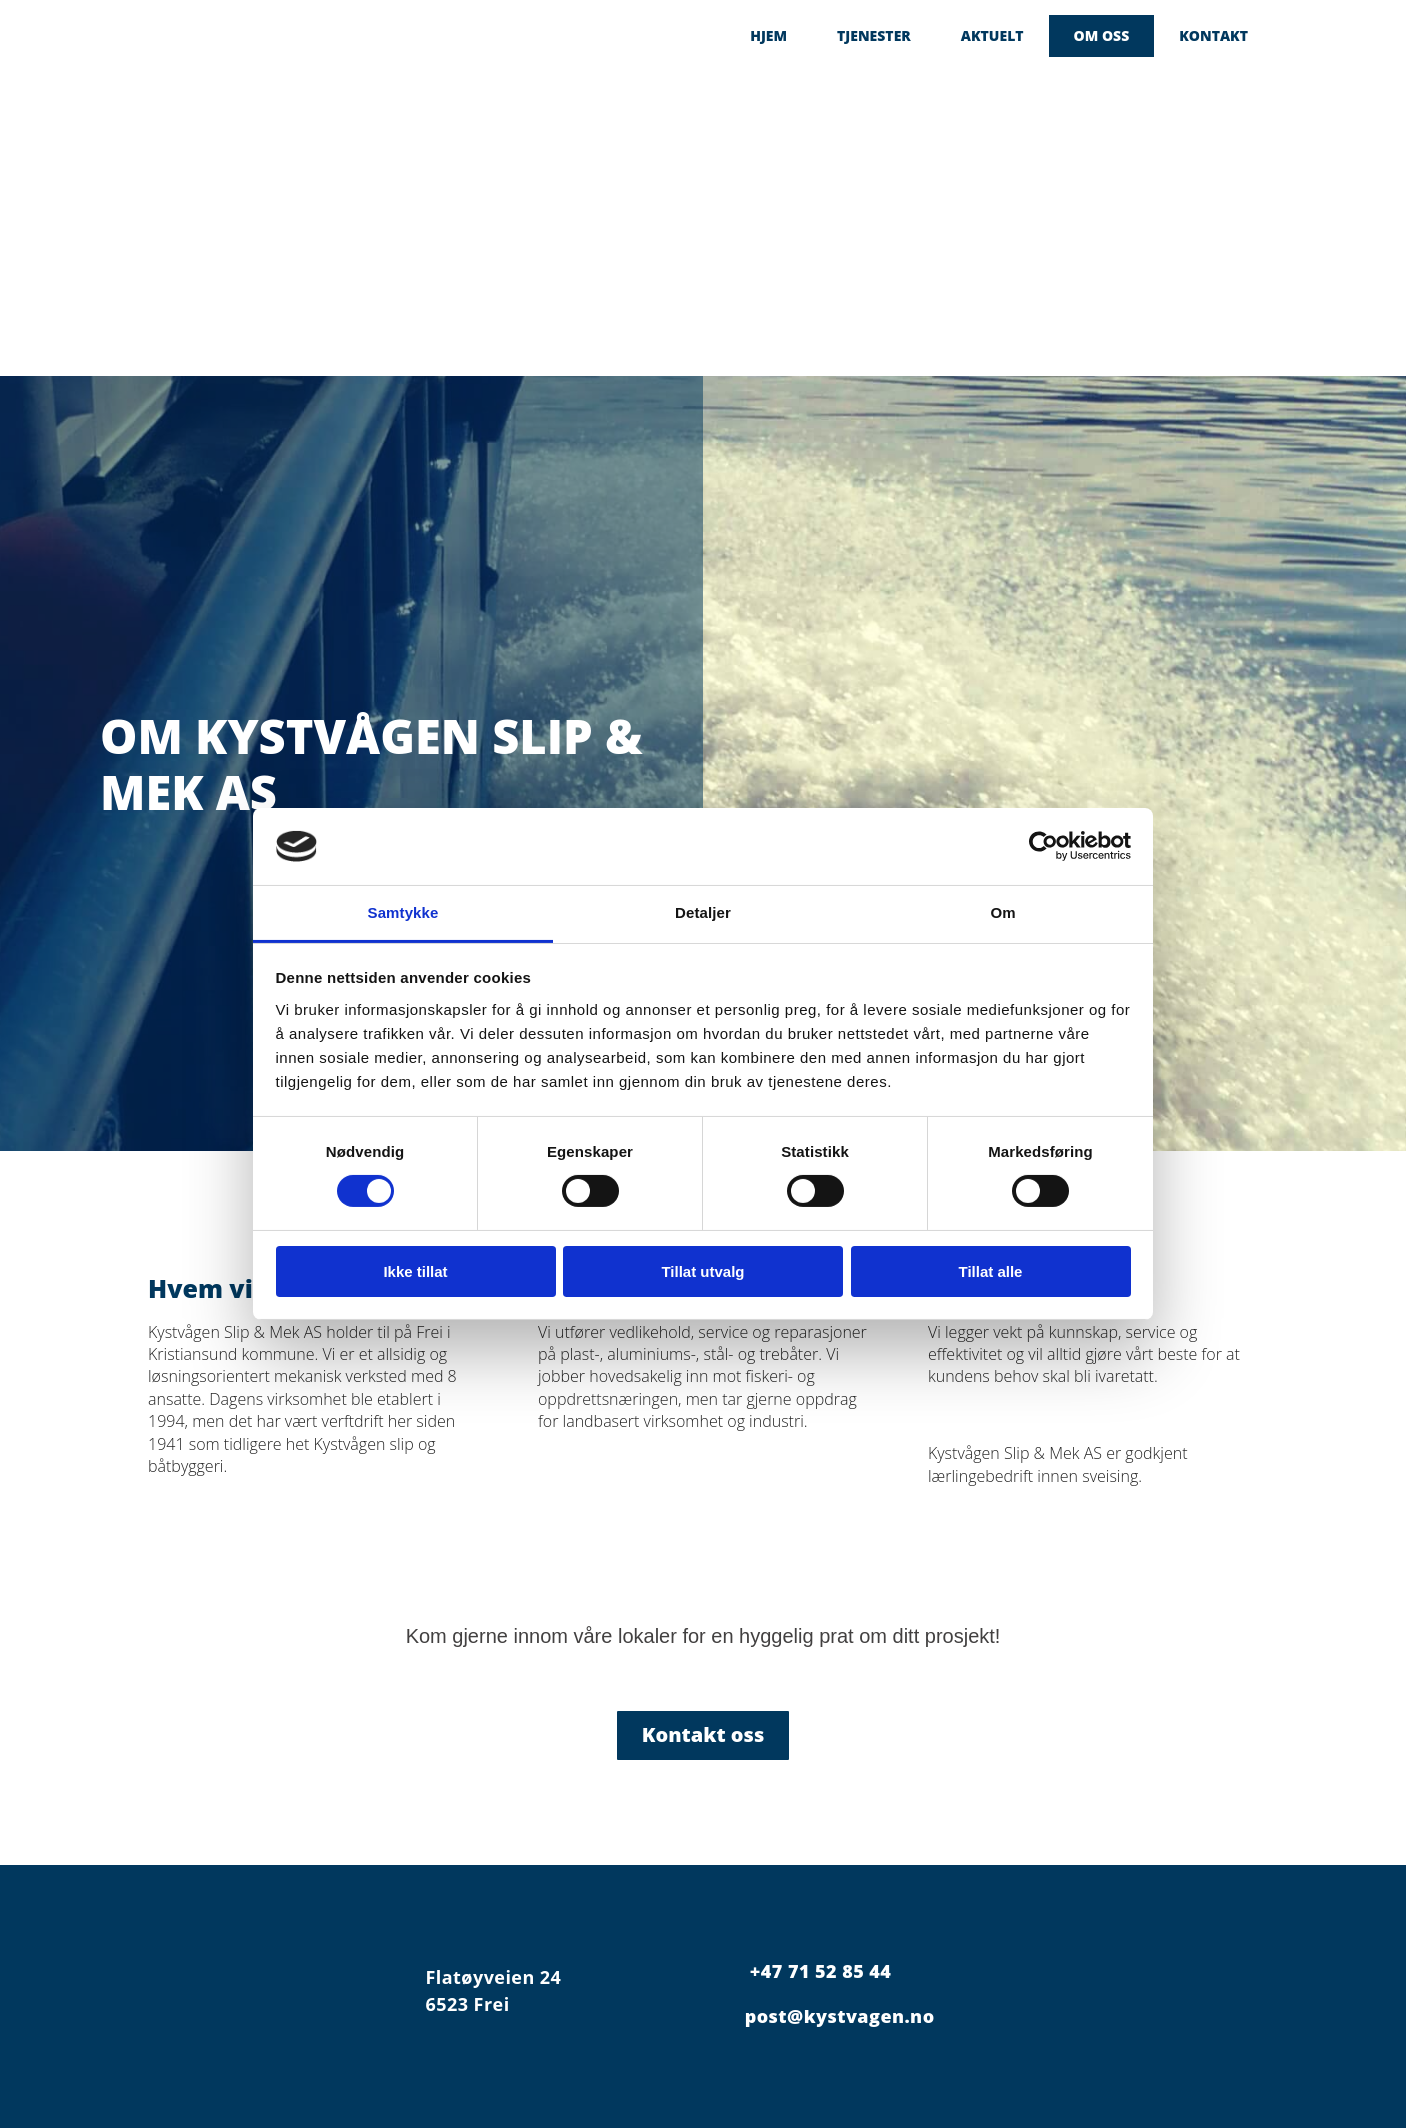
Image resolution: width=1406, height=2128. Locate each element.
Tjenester (874, 35)
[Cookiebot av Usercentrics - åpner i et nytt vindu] (1043, 846)
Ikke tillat (415, 1271)
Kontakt (1213, 35)
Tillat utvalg (702, 1271)
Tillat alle (991, 1271)
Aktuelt (992, 35)
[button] (703, 1735)
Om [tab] (1002, 912)
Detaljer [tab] (703, 912)
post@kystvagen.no (840, 2016)
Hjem (768, 35)
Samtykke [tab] (403, 912)
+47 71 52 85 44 (820, 1971)
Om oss (1102, 35)
